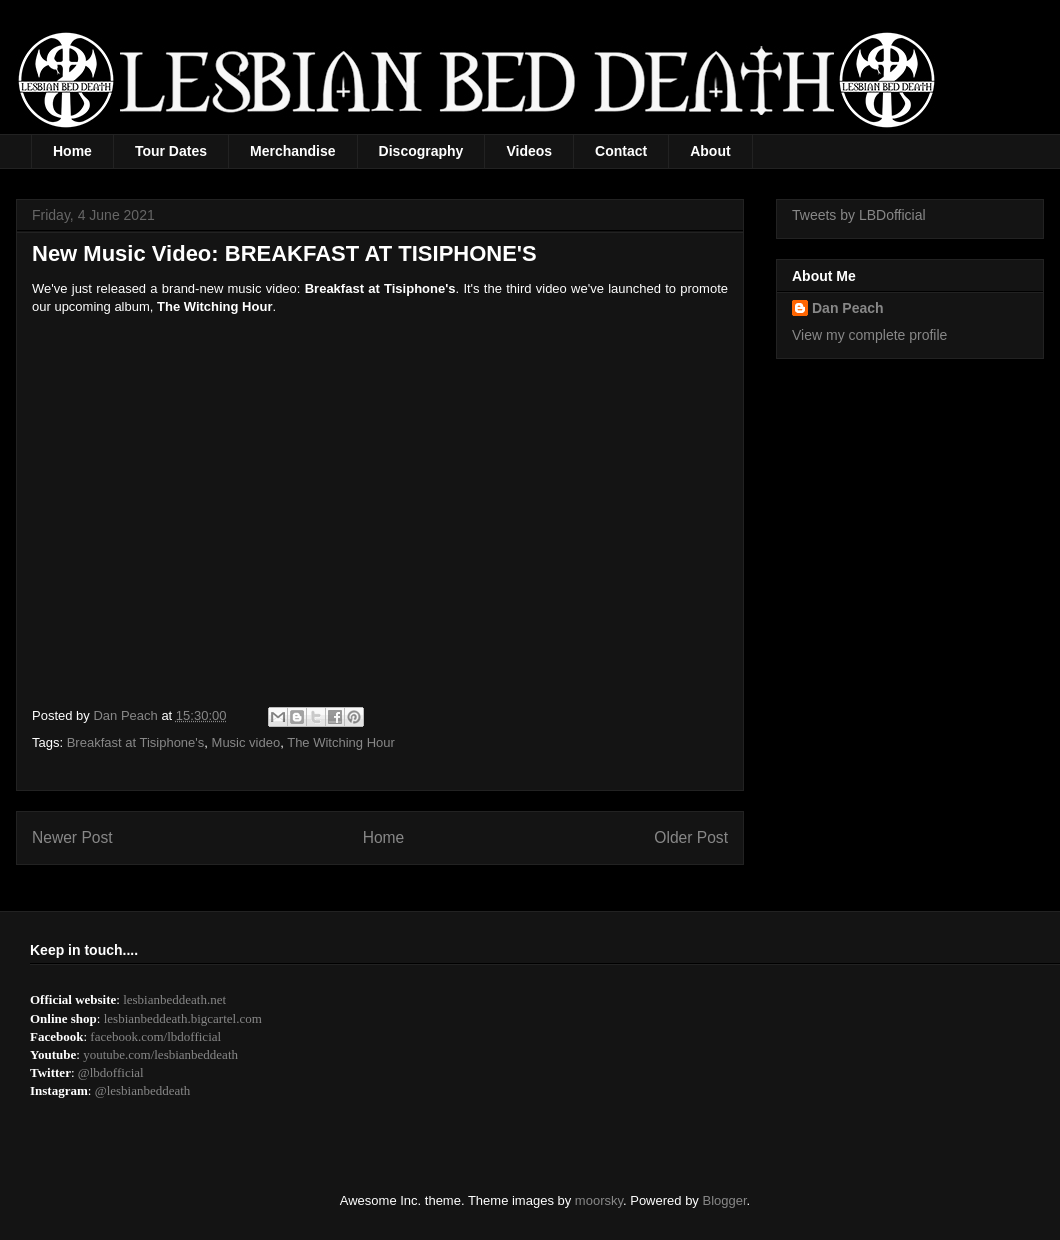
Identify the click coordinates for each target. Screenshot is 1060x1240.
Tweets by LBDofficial (859, 215)
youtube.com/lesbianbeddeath (160, 1054)
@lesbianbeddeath (143, 1090)
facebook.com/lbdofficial (155, 1036)
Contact (621, 151)
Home (72, 151)
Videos (529, 151)
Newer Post (72, 837)
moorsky (599, 1200)
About (710, 151)
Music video (246, 742)
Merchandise (293, 151)
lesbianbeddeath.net (174, 999)
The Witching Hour (341, 742)
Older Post (691, 837)
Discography (421, 151)
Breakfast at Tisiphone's (136, 742)
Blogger (725, 1200)
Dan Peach (848, 308)
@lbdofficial (111, 1072)
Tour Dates (171, 151)
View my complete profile (869, 335)
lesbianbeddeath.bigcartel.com (183, 1018)
